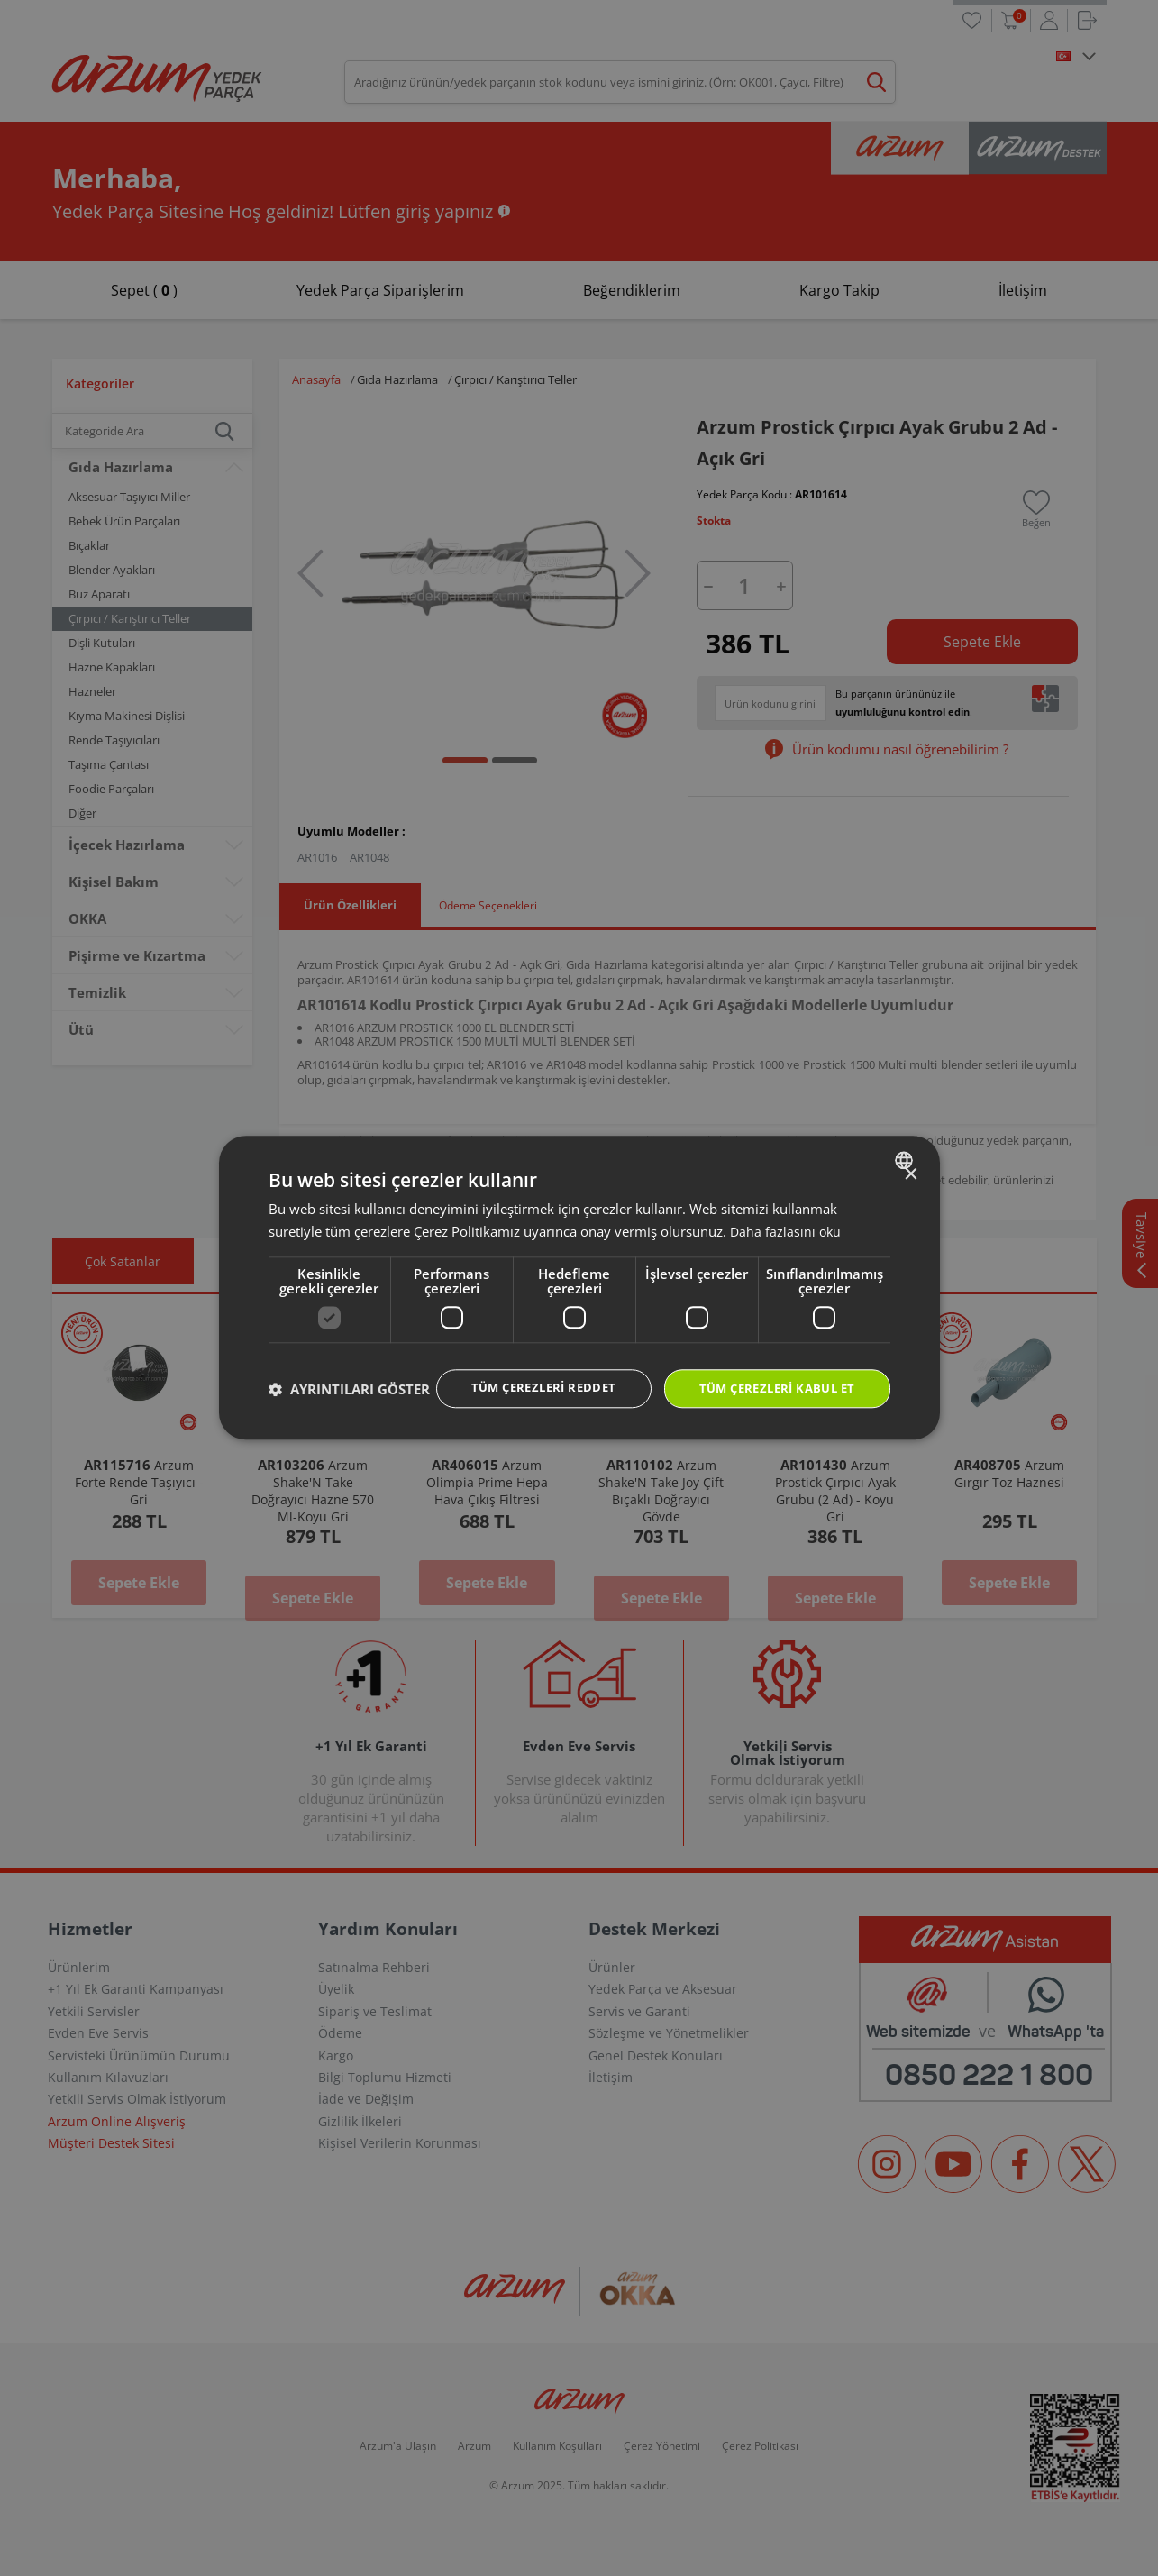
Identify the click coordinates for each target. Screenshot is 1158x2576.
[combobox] (906, 1142)
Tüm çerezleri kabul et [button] (770, 1371)
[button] (349, 1421)
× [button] (910, 1157)
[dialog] (579, 1288)
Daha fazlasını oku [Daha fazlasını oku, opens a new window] (786, 1213)
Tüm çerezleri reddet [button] (525, 1370)
